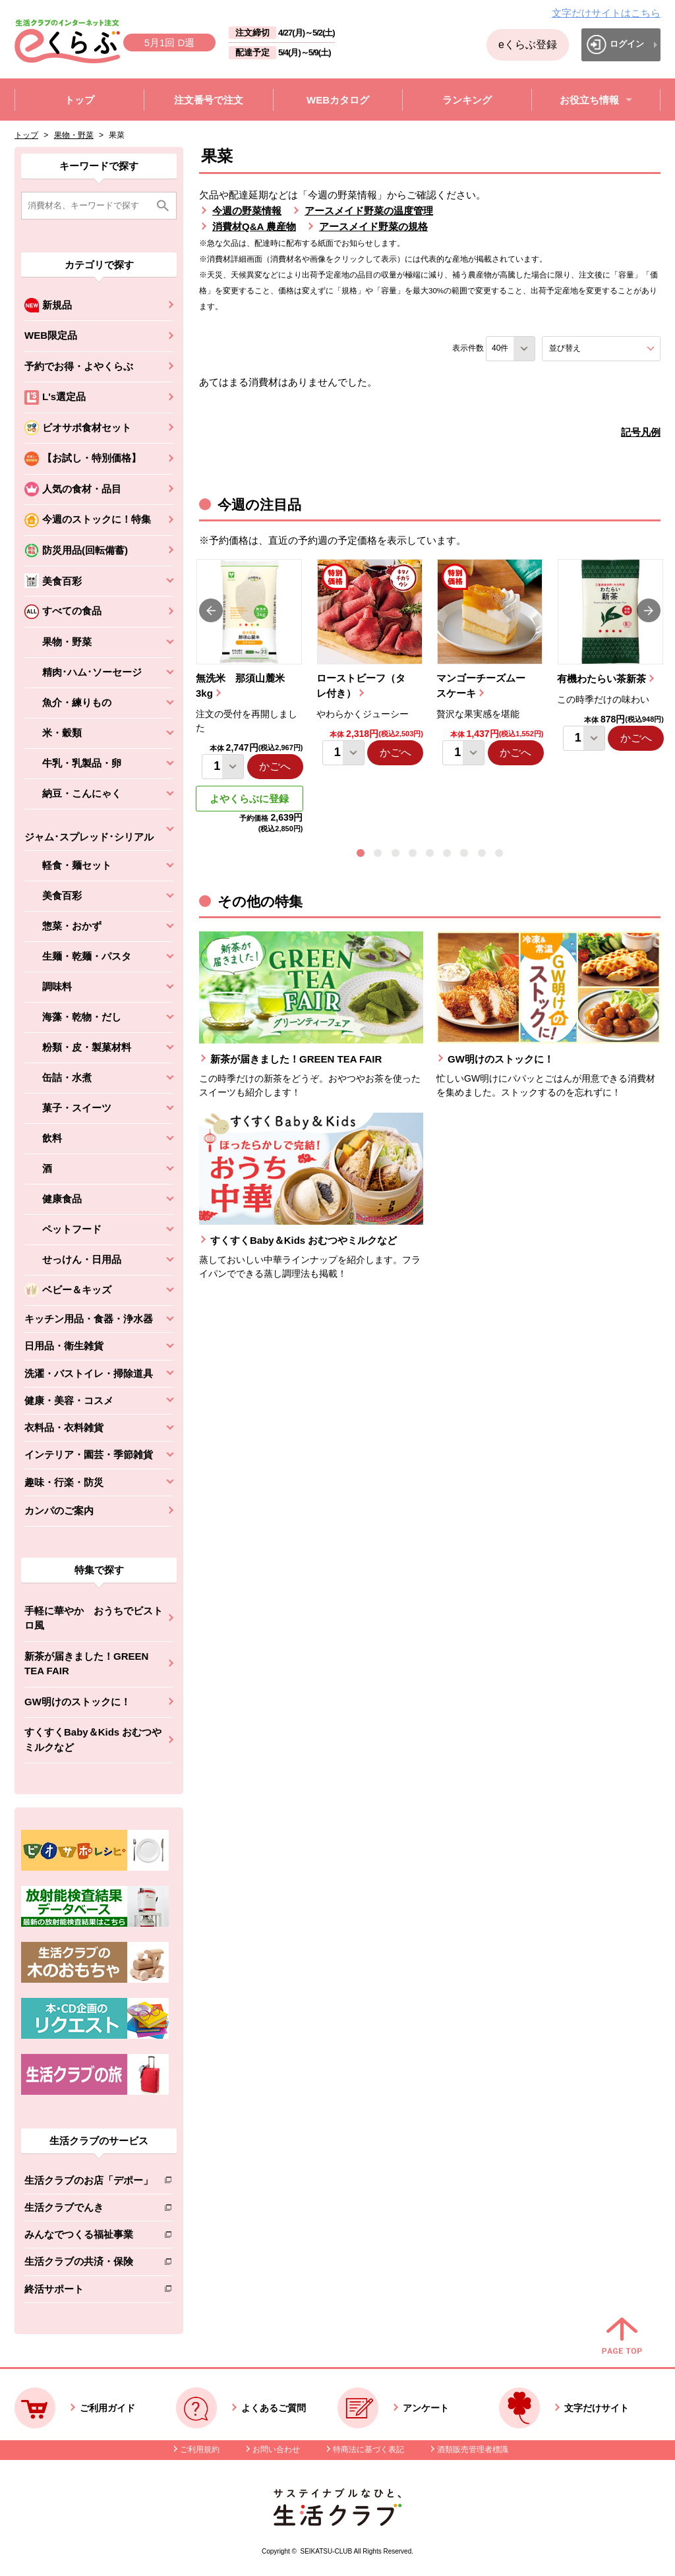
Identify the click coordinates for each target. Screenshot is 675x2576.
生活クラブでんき (88, 2210)
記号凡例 (640, 432)
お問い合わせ (276, 2449)
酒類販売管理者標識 (472, 2449)
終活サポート (88, 2291)
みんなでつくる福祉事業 (88, 2237)
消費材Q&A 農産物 (254, 226)
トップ (26, 135)
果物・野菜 (74, 135)
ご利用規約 (200, 2449)
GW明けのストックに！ (77, 1701)
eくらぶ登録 (527, 44)
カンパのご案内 (59, 1510)
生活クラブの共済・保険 (88, 2264)
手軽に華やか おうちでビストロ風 (93, 1618)
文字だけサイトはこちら (606, 12)
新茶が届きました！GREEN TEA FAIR (86, 1664)
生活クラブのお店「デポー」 (88, 2183)
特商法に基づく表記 (368, 2449)
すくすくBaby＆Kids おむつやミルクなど (92, 1739)
